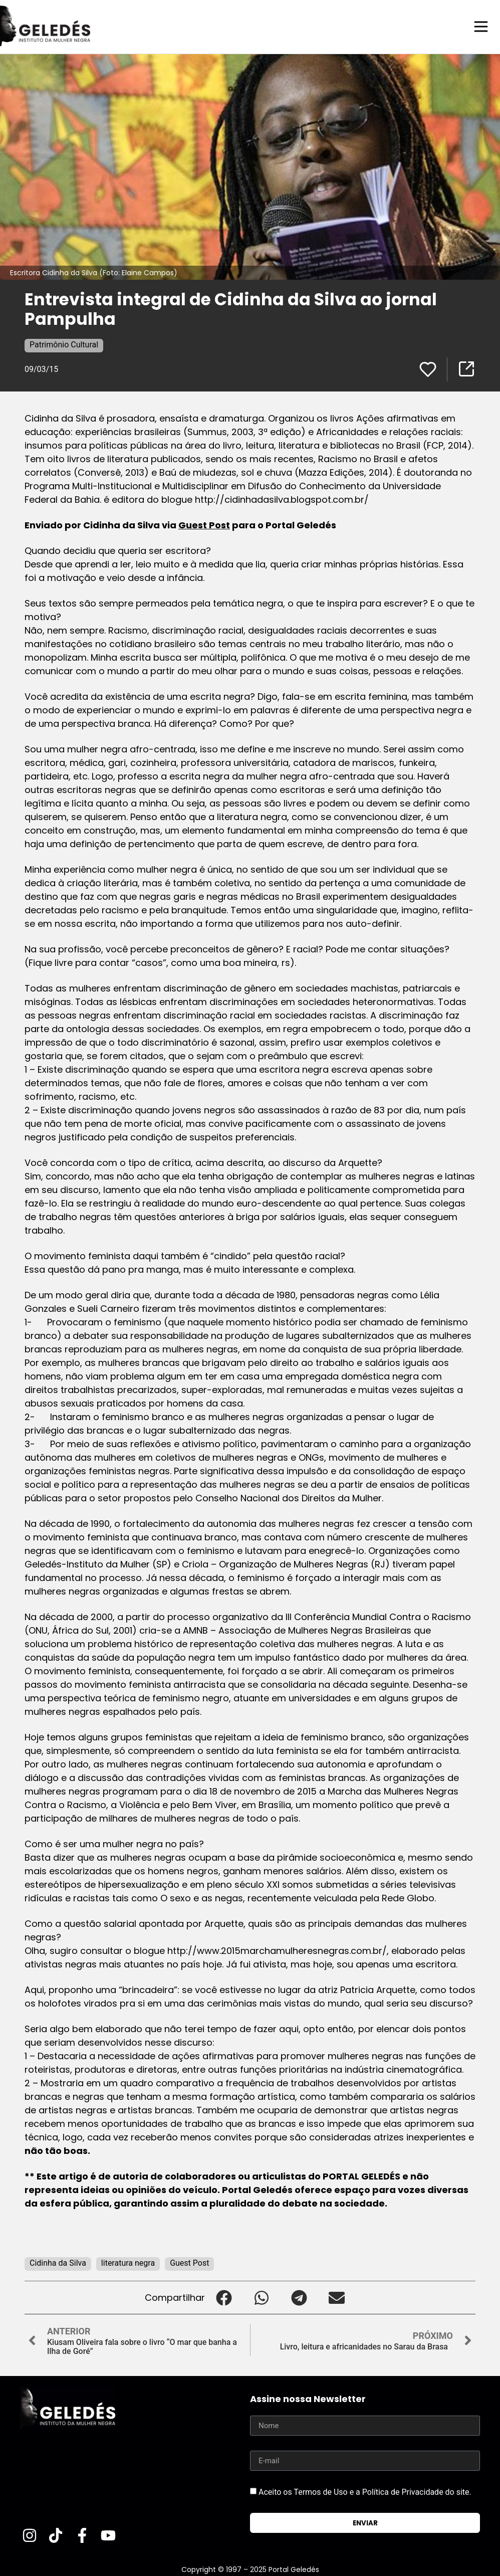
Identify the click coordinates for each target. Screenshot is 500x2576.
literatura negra (128, 2262)
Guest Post (204, 524)
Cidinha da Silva (58, 2262)
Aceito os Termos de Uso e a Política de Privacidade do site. (365, 2491)
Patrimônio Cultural (64, 344)
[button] (223, 2297)
